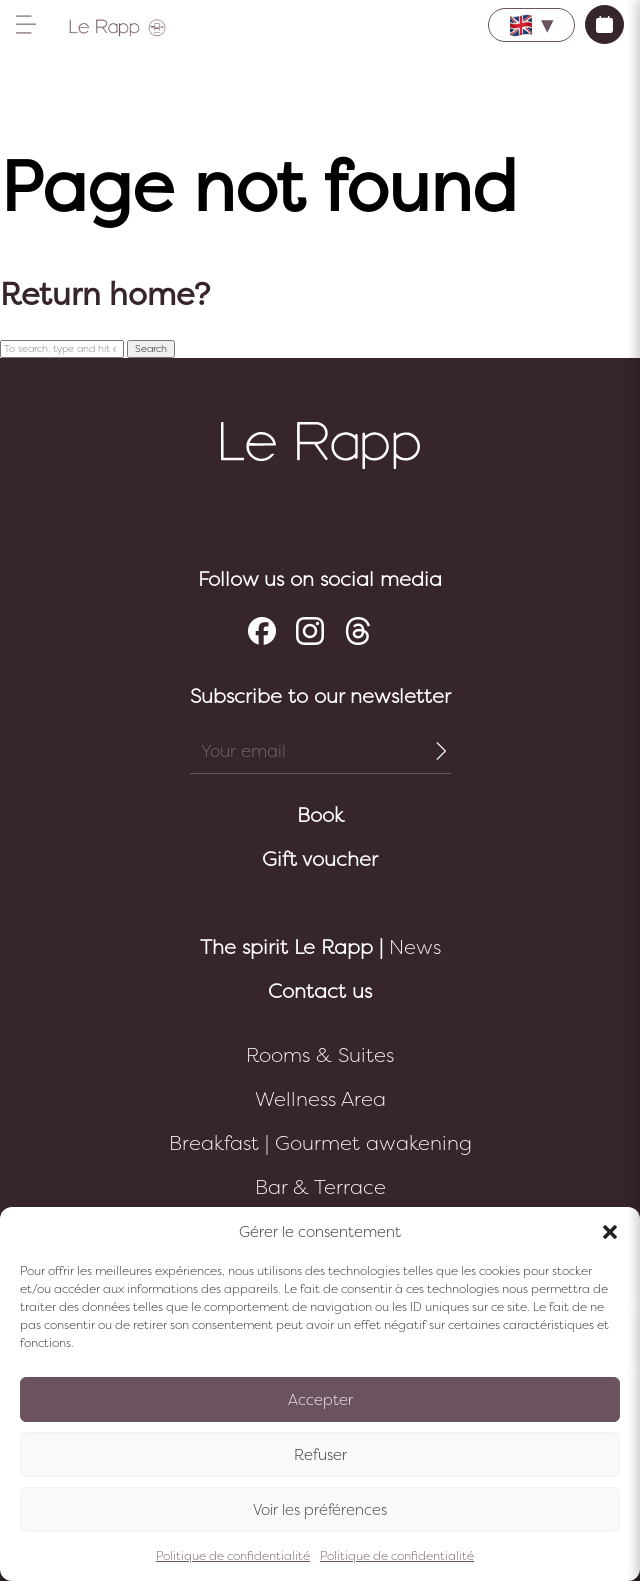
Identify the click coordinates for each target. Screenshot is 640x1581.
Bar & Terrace (320, 1187)
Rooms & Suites (320, 1055)
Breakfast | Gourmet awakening (320, 1143)
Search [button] (151, 349)
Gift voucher (320, 859)
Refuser (320, 1455)
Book (320, 815)
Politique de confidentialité (233, 1556)
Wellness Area (320, 1099)
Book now (604, 24)
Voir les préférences (320, 1510)
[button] (610, 1232)
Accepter (320, 1400)
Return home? (105, 295)
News (320, 947)
